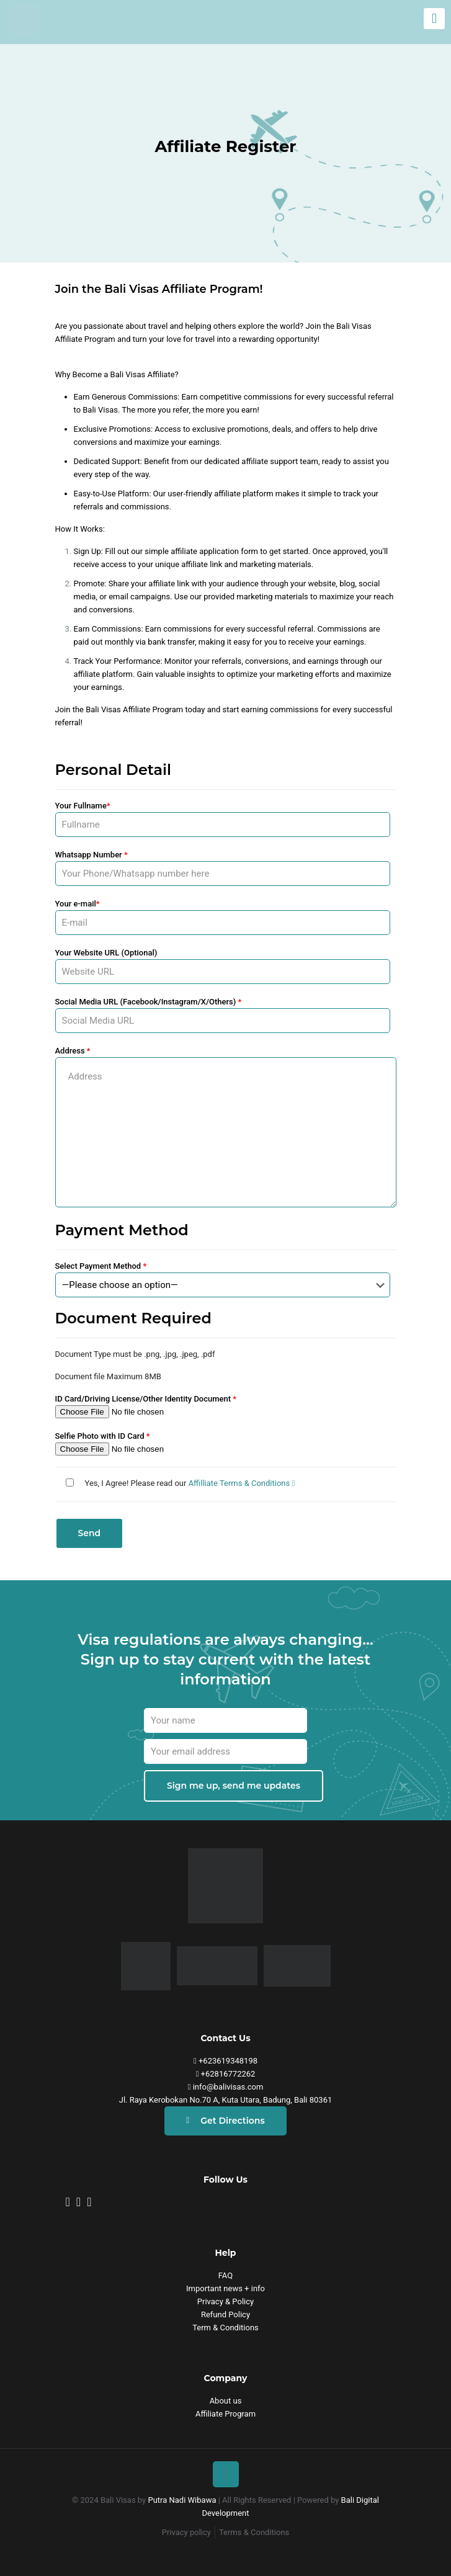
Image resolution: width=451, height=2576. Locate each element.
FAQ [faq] (225, 2275)
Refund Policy (225, 2314)
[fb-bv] (78, 2201)
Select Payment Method (222, 1279)
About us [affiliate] (226, 2400)
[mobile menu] (434, 18)
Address (225, 1126)
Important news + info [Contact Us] (225, 2288)
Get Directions (225, 2120)
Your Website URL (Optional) (222, 966)
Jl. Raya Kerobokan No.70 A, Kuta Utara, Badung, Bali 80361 (226, 2099)
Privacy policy (186, 2532)
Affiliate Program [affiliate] (225, 2413)
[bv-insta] (68, 2201)
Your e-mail (222, 917)
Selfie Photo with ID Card (222, 1443)
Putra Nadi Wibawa (182, 2500)
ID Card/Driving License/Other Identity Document (222, 1406)
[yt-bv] (89, 2201)
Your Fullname (222, 819)
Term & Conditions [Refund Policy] (225, 2327)
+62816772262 (226, 2073)
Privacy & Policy (225, 2301)
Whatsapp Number (222, 868)
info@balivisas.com (226, 2086)
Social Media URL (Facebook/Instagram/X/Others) (222, 1015)
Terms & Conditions (254, 2532)
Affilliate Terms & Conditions (242, 1483)
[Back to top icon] (226, 2474)
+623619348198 (225, 2060)
